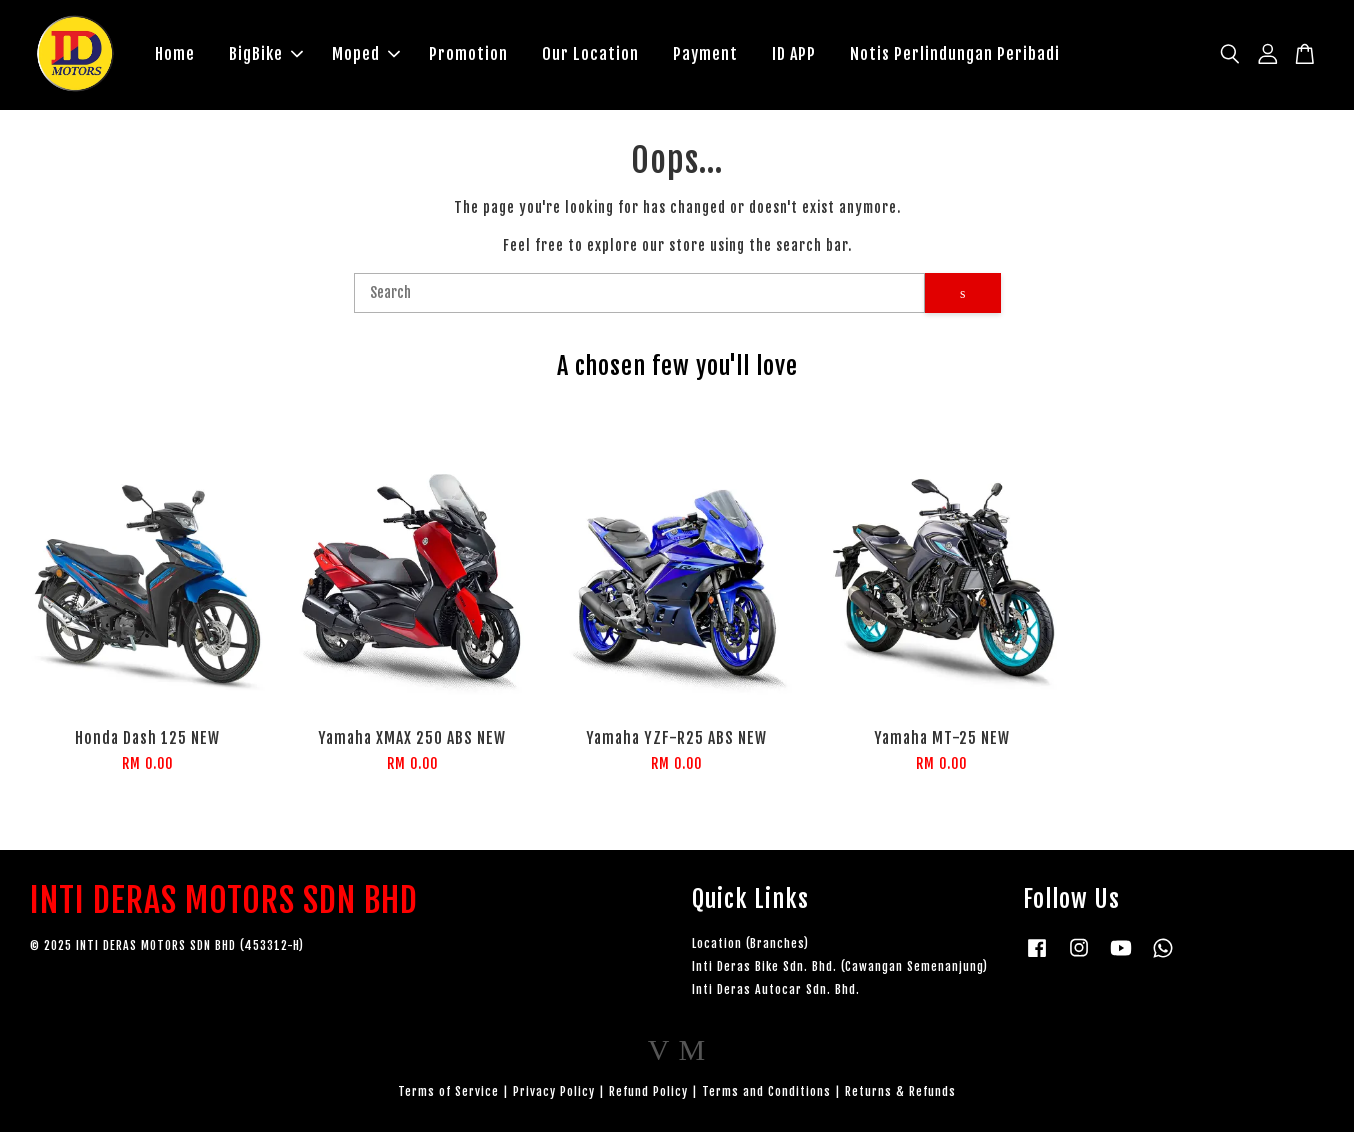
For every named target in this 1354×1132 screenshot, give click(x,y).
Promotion (468, 54)
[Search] (640, 293)
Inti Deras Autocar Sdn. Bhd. (776, 989)
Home (175, 54)
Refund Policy (648, 1091)
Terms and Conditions (766, 1091)
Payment (705, 54)
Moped (366, 54)
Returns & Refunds (900, 1091)
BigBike (266, 54)
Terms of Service (448, 1091)
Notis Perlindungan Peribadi (955, 54)
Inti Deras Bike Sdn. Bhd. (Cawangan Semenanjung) (840, 966)
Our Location (590, 54)
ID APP (794, 54)
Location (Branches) (750, 943)
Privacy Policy (554, 1091)
